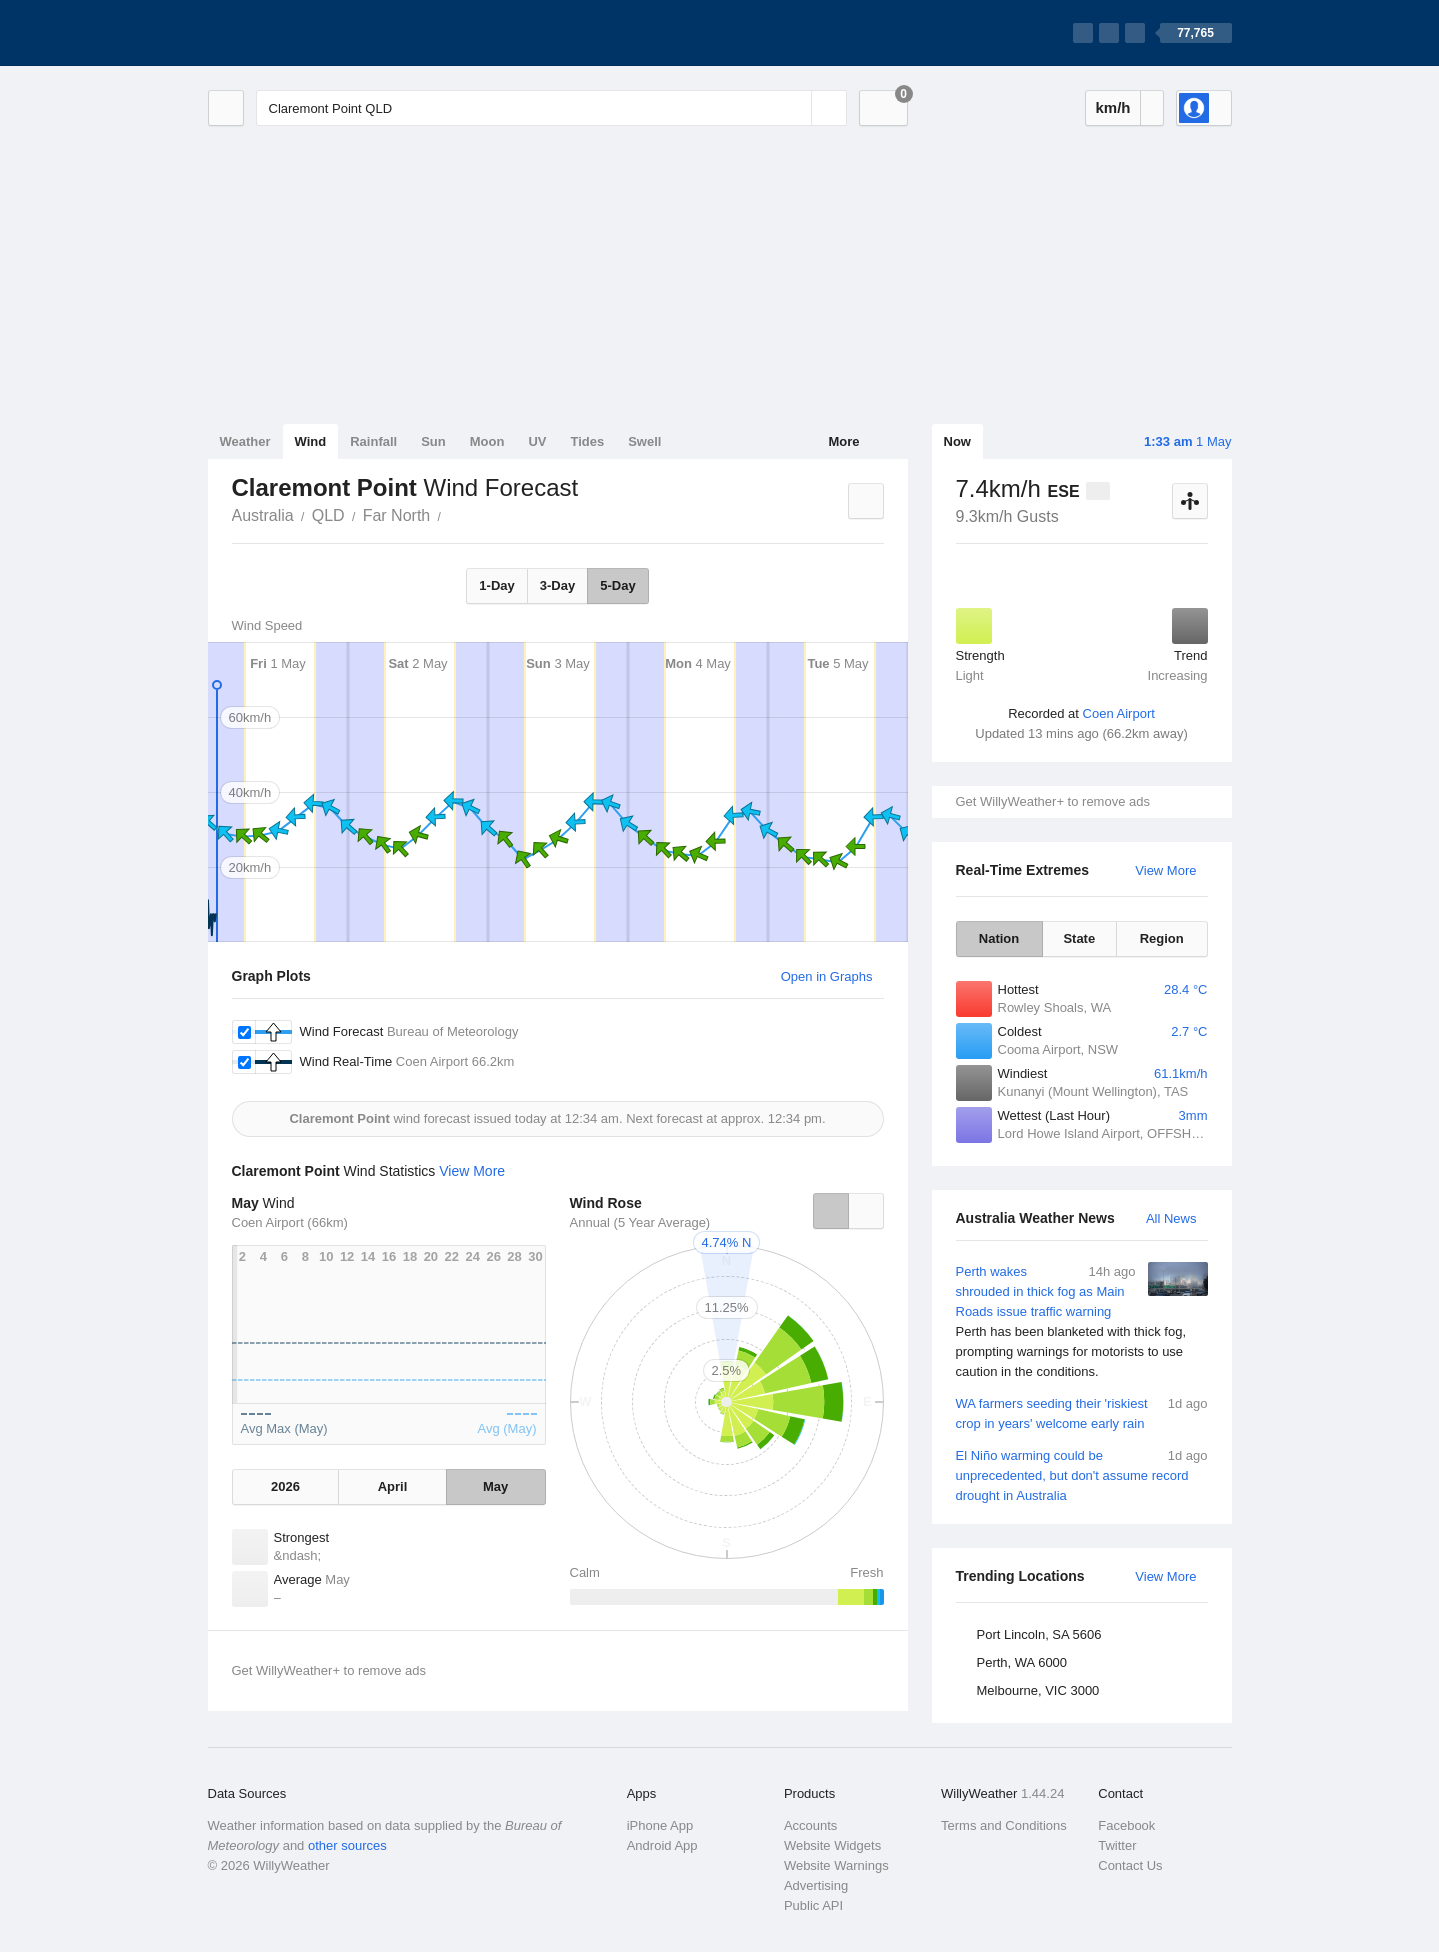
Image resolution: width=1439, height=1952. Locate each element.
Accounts (810, 1825)
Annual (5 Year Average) (640, 1222)
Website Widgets (832, 1845)
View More (1165, 870)
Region (1162, 938)
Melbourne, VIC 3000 (1038, 1690)
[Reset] (794, 108)
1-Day (496, 585)
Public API (813, 1905)
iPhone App (660, 1825)
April (393, 1486)
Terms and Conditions (1004, 1825)
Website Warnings (836, 1865)
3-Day (557, 585)
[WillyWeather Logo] (302, 33)
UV (537, 441)
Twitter (1117, 1845)
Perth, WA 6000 (1022, 1662)
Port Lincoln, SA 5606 (1039, 1634)
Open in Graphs (827, 976)
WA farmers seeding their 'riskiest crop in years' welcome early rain (1082, 1412)
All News (1171, 1218)
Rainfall (373, 441)
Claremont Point (452, 514)
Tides (587, 441)
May (495, 1486)
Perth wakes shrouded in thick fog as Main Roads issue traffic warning (1082, 1322)
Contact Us (1130, 1865)
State (1079, 938)
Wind (311, 441)
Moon (487, 441)
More (843, 441)
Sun (433, 441)
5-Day (617, 585)
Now (957, 441)
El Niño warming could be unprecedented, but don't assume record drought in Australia (1082, 1474)
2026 (285, 1486)
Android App (662, 1845)
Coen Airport (1119, 713)
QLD (328, 515)
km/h (1112, 107)
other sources (347, 1845)
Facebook (1126, 1825)
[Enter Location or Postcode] (551, 108)
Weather (245, 441)
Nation (999, 938)
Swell (644, 441)
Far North (397, 515)
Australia (263, 515)
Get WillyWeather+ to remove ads (1053, 801)
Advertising (816, 1885)
